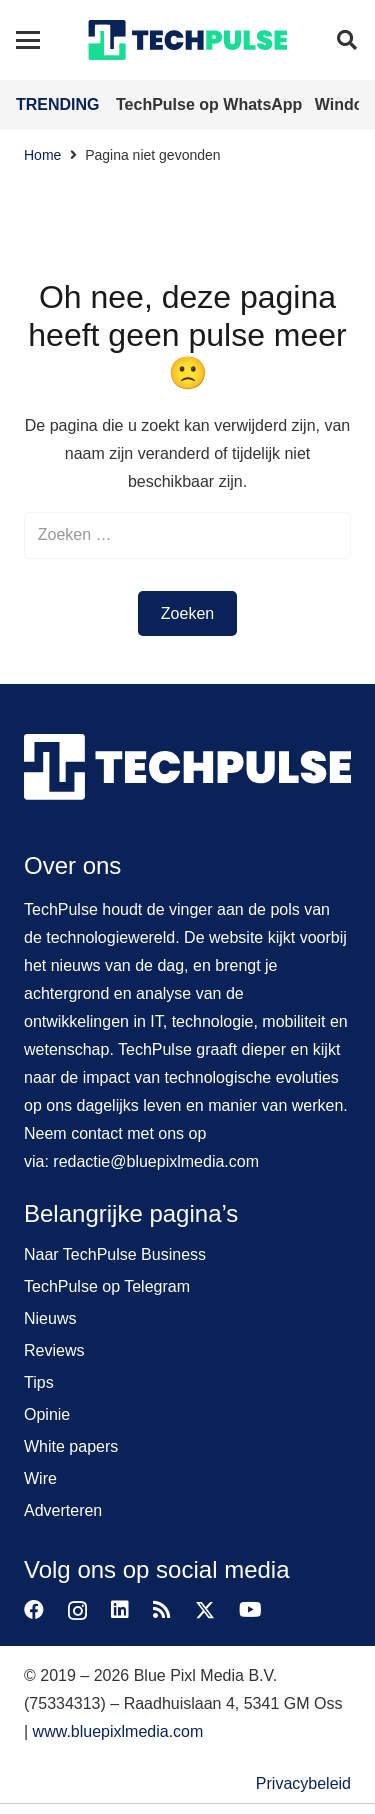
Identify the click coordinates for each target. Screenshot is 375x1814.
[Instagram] (77, 1611)
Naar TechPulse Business (115, 1254)
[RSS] (162, 1610)
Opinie (47, 1414)
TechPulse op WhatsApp (211, 104)
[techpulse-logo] (187, 40)
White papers (71, 1446)
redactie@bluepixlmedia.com (156, 1161)
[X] (205, 1610)
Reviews (54, 1350)
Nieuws (50, 1318)
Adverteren (63, 1510)
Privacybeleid (303, 1783)
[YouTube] (250, 1610)
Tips (39, 1382)
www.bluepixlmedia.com (118, 1731)
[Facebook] (34, 1610)
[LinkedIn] (120, 1610)
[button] (28, 40)
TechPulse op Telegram (107, 1286)
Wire (40, 1478)
